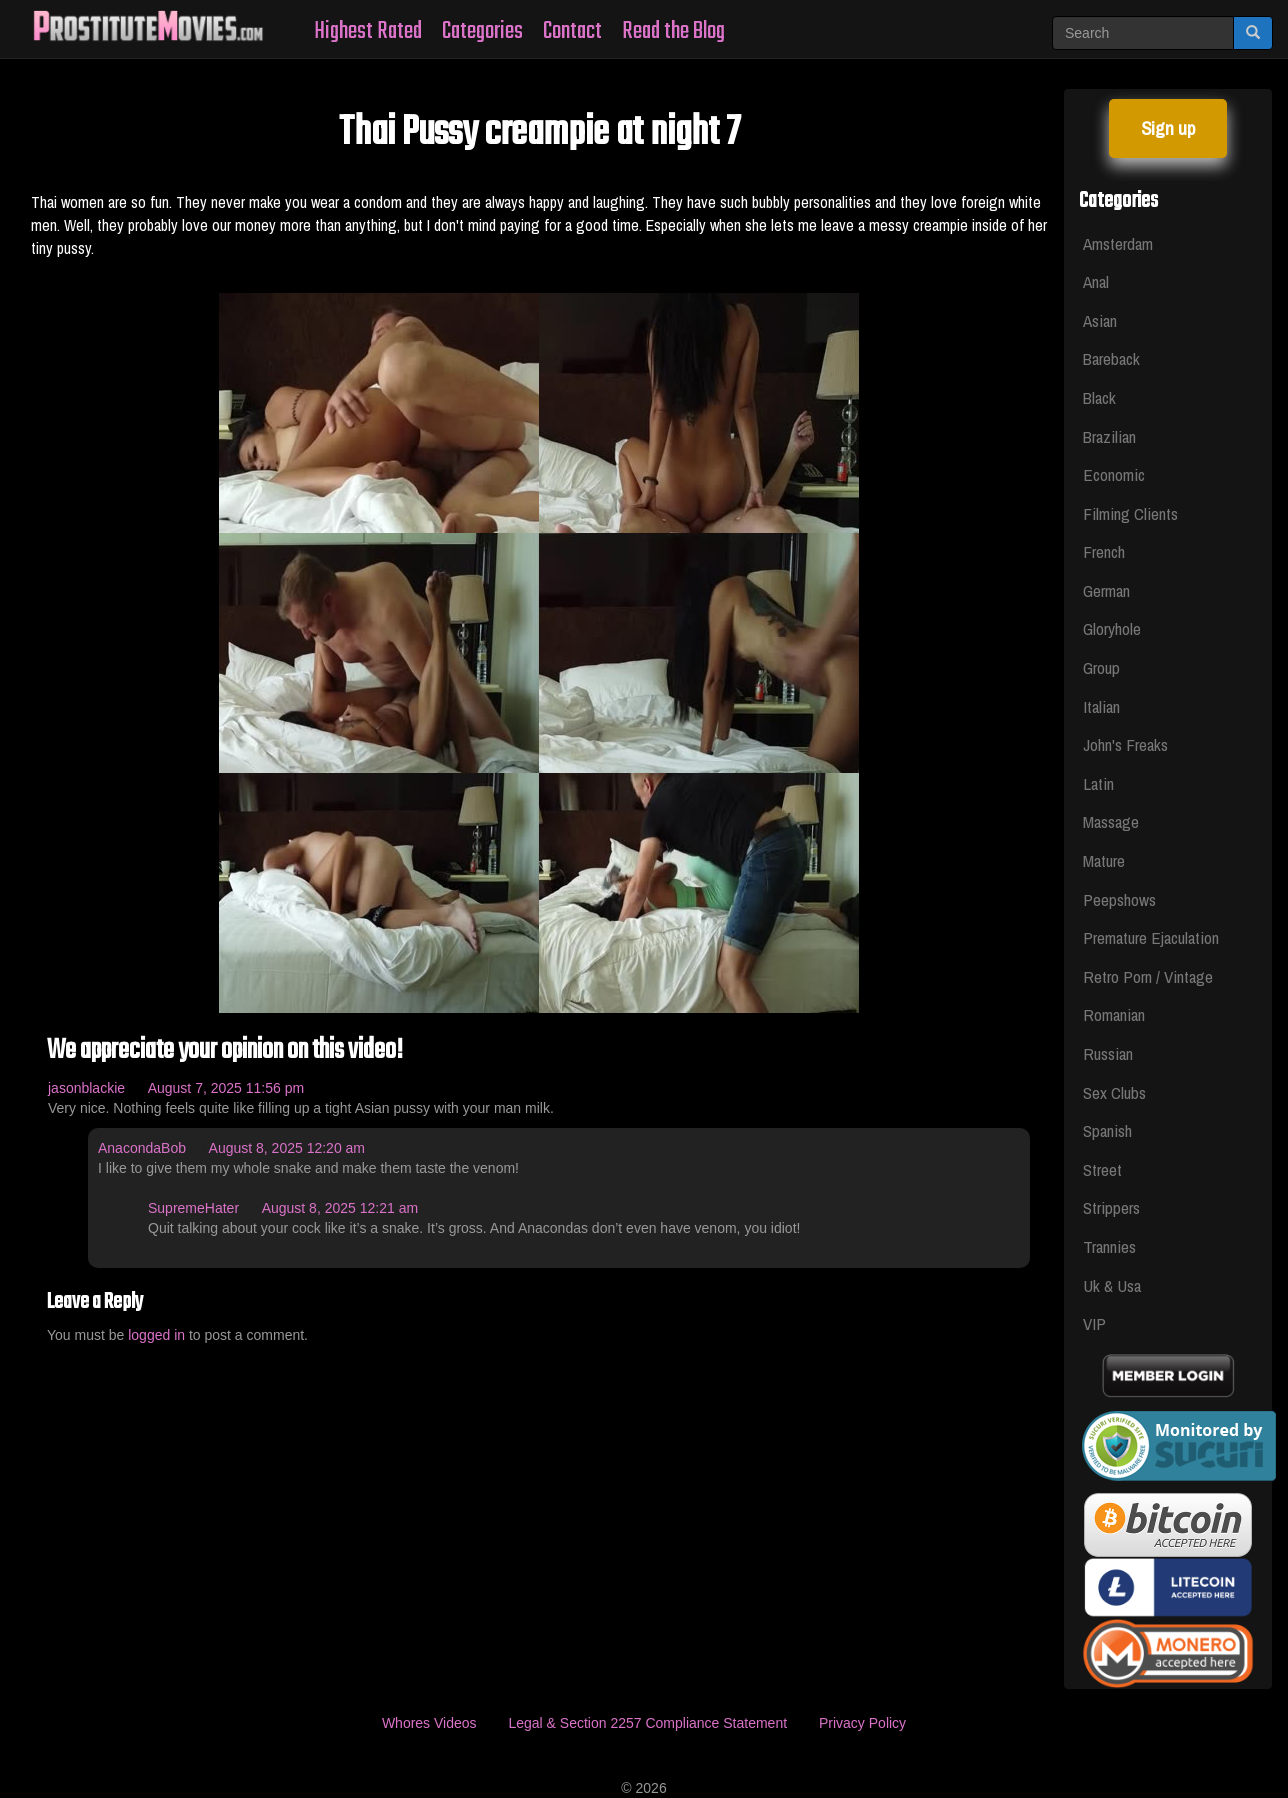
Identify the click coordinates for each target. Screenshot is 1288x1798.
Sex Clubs (1114, 1092)
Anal (1096, 281)
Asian (1100, 320)
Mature (1104, 860)
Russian (1108, 1053)
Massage (1111, 821)
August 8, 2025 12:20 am (287, 1148)
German (1106, 590)
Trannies (1109, 1246)
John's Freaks (1125, 744)
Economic (1114, 474)
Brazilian (1109, 436)
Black (1099, 397)
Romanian (1114, 1014)
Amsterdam (1118, 243)
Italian (1101, 706)
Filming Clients (1130, 513)
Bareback (1111, 358)
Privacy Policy (862, 1723)
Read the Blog (673, 31)
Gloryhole (1112, 628)
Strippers (1111, 1207)
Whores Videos (429, 1723)
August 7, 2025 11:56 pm (226, 1088)
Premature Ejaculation (1151, 937)
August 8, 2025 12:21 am (340, 1208)
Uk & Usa (1112, 1285)
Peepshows (1119, 899)
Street (1102, 1169)
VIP (1094, 1323)
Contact (572, 31)
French (1104, 551)
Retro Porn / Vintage (1148, 976)
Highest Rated (368, 31)
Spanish (1107, 1130)
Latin (1098, 783)
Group (1101, 667)
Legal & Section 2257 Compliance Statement (647, 1723)
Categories (482, 31)
